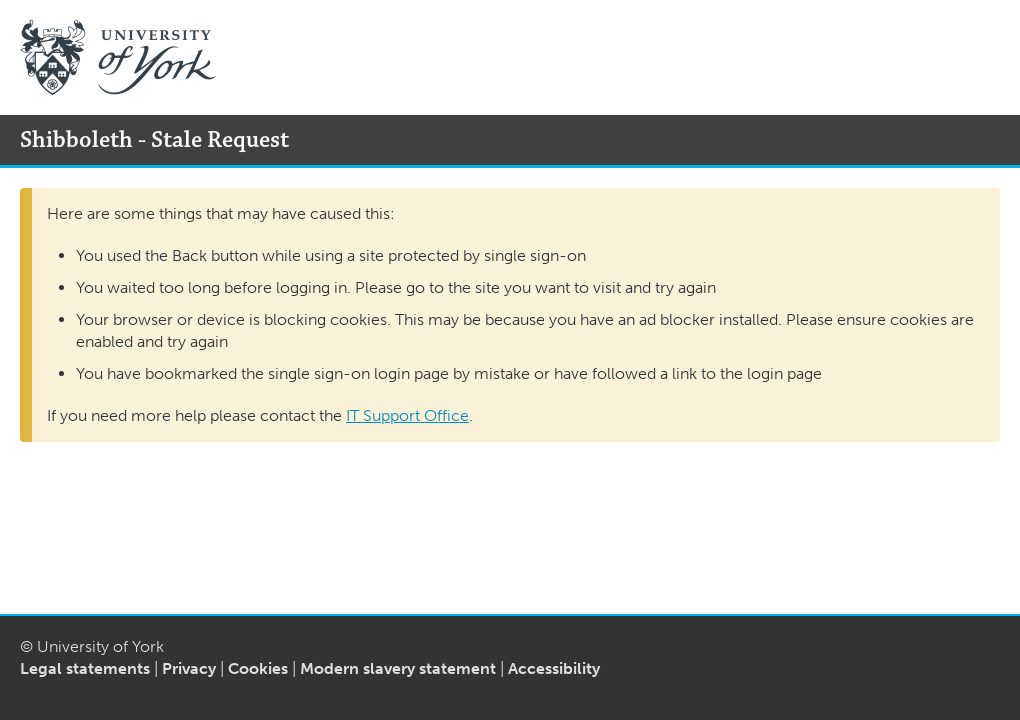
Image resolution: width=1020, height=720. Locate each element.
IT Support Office (407, 415)
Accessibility (554, 668)
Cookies (258, 668)
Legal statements (85, 668)
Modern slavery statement (398, 668)
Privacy (189, 668)
